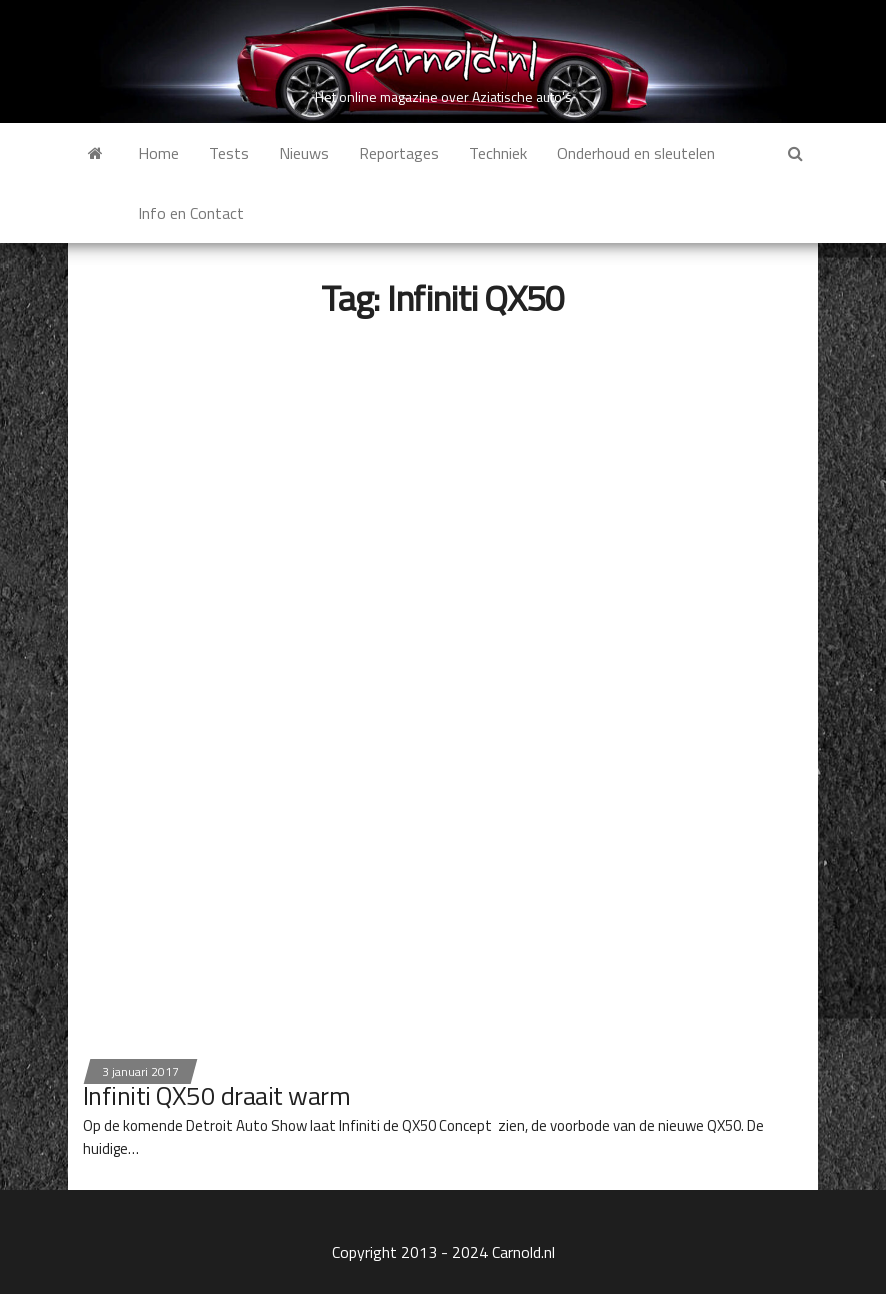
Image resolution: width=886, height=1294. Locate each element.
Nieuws (304, 153)
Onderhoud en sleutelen (636, 153)
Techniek (498, 153)
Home (158, 153)
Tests (229, 153)
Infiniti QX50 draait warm (216, 1095)
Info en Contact (191, 213)
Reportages (399, 153)
